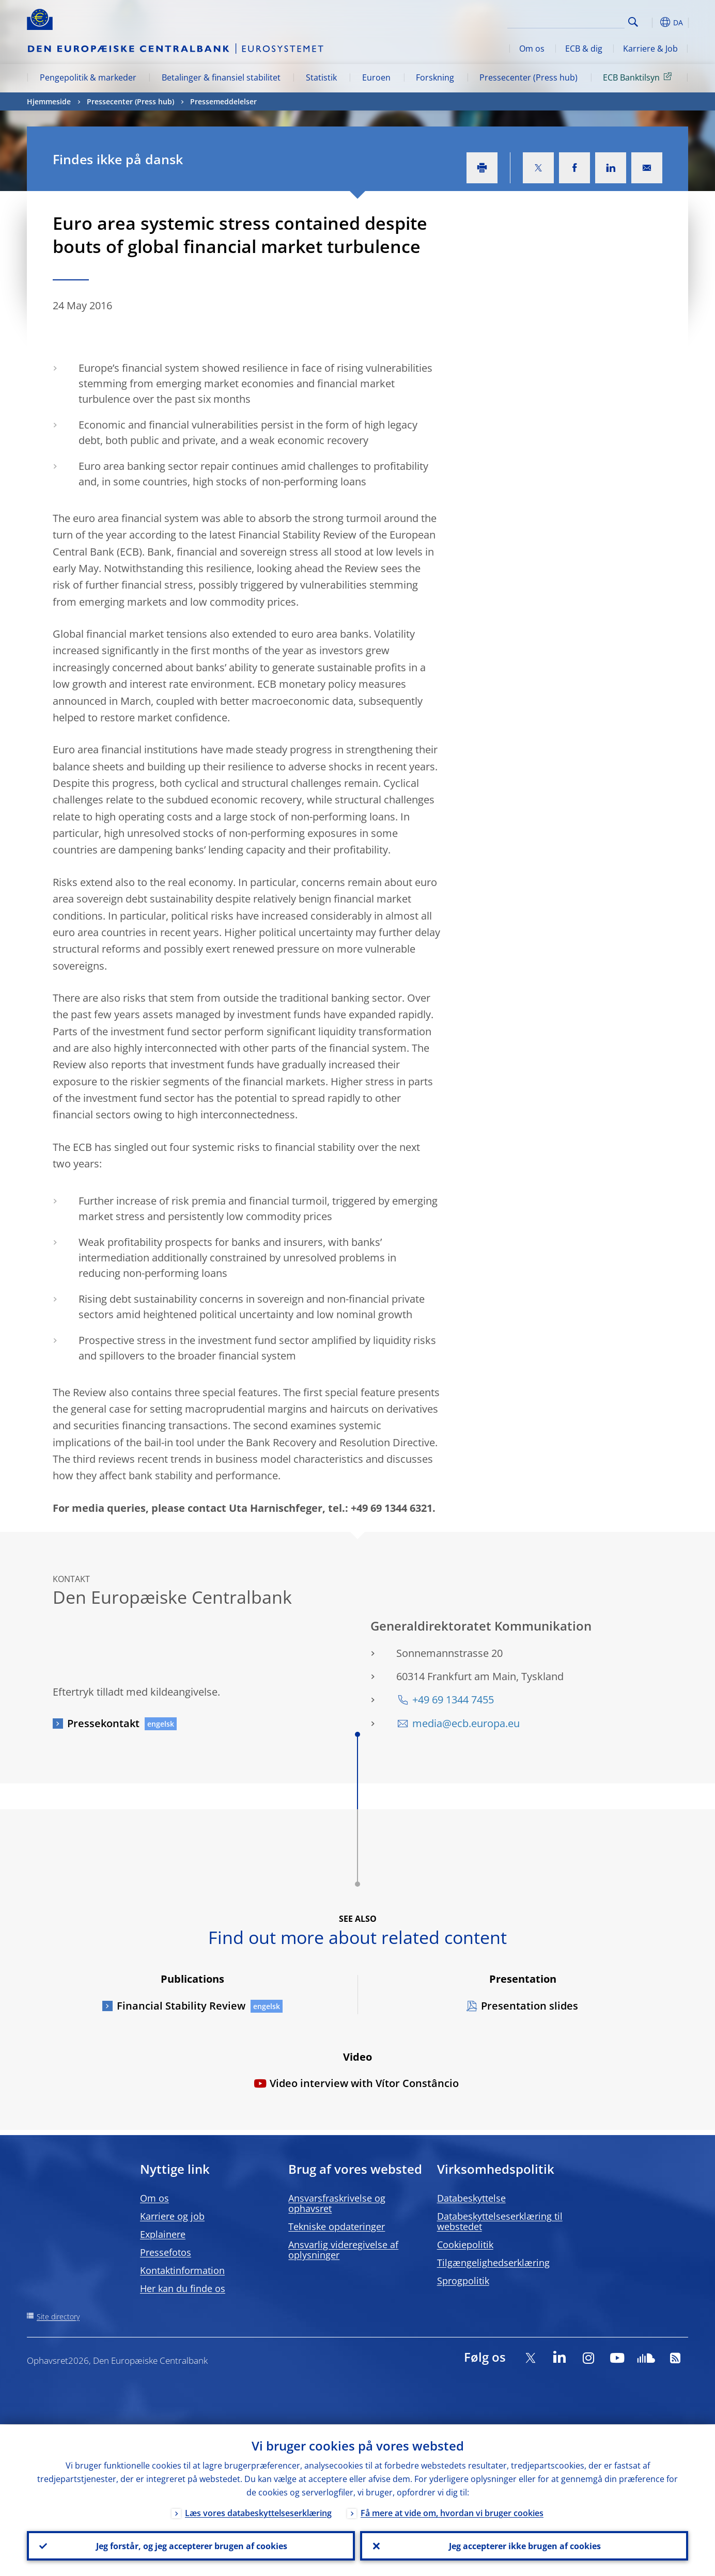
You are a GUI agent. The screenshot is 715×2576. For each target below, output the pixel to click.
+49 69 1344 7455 (453, 1699)
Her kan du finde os (182, 2288)
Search (633, 22)
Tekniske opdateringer (336, 2226)
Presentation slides (529, 2006)
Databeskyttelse (471, 2198)
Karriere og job (172, 2216)
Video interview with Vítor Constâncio (364, 2083)
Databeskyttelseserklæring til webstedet (500, 2221)
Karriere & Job (650, 48)
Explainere (162, 2234)
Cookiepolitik (465, 2244)
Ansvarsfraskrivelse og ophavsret (336, 2203)
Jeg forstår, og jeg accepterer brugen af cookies (191, 2545)
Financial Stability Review (181, 2006)
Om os (532, 48)
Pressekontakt (103, 1723)
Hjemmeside (49, 101)
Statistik (321, 77)
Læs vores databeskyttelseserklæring (258, 2512)
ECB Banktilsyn (639, 77)
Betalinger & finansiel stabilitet (221, 77)
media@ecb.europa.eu (466, 1723)
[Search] (573, 20)
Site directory (58, 2316)
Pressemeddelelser (223, 101)
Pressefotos (165, 2252)
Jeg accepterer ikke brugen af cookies (524, 2545)
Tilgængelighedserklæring (493, 2262)
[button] (652, 22)
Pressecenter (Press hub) (528, 77)
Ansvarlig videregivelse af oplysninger (343, 2249)
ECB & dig (583, 48)
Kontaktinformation (182, 2270)
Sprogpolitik (463, 2280)
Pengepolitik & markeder (88, 77)
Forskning (435, 77)
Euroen (376, 77)
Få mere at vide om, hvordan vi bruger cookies (452, 2512)
